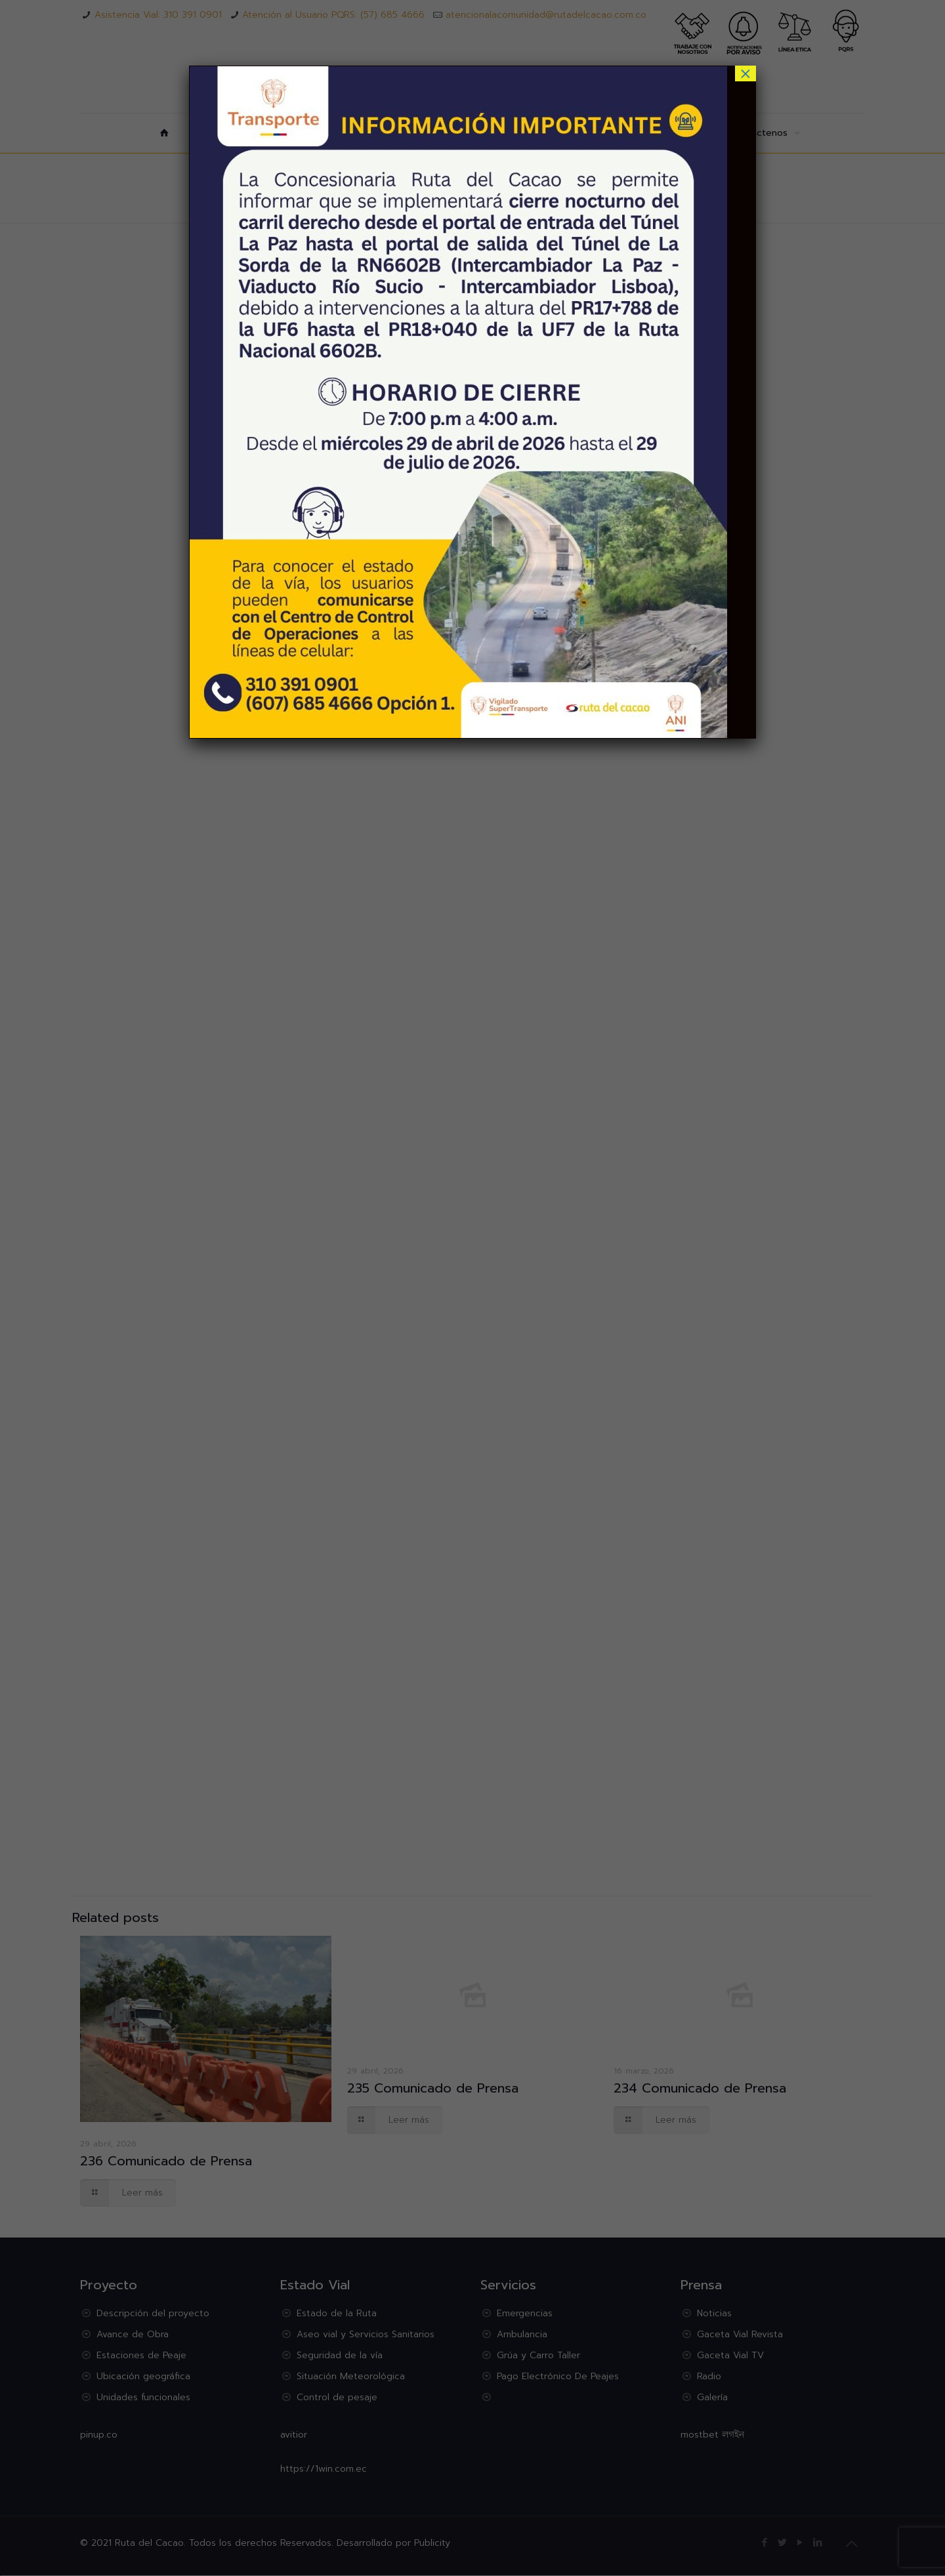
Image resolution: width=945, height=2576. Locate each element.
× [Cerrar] (745, 73)
